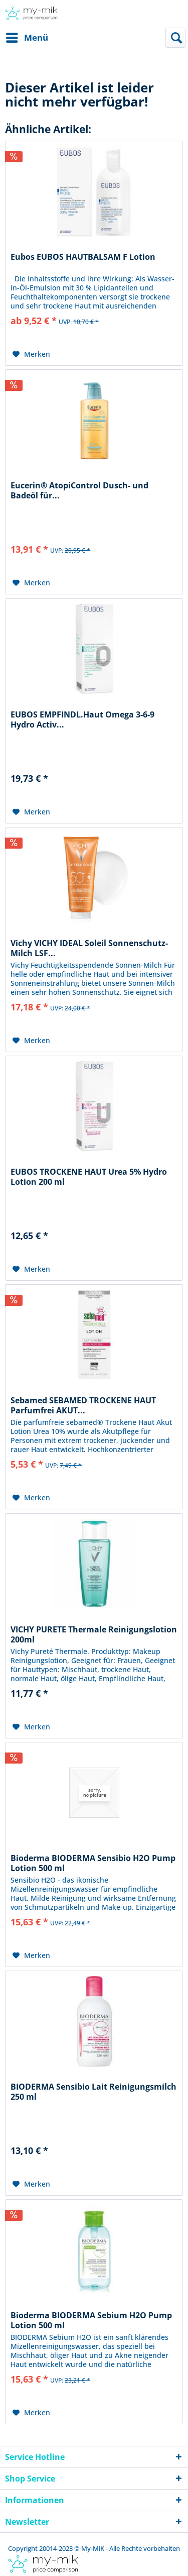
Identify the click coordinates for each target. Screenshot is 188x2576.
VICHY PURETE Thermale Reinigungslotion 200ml (94, 1634)
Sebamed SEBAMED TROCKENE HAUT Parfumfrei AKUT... (83, 1405)
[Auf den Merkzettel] (31, 354)
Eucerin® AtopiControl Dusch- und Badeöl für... (79, 490)
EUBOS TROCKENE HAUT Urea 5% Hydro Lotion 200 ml (89, 1177)
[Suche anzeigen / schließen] (175, 38)
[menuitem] (26, 38)
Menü (27, 36)
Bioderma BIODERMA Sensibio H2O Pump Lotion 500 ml (93, 1863)
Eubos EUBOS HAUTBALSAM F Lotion (83, 257)
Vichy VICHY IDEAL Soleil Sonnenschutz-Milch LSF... (89, 948)
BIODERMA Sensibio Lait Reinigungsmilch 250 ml (93, 2092)
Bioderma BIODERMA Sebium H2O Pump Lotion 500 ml (91, 2320)
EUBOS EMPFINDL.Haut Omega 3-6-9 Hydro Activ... (82, 719)
